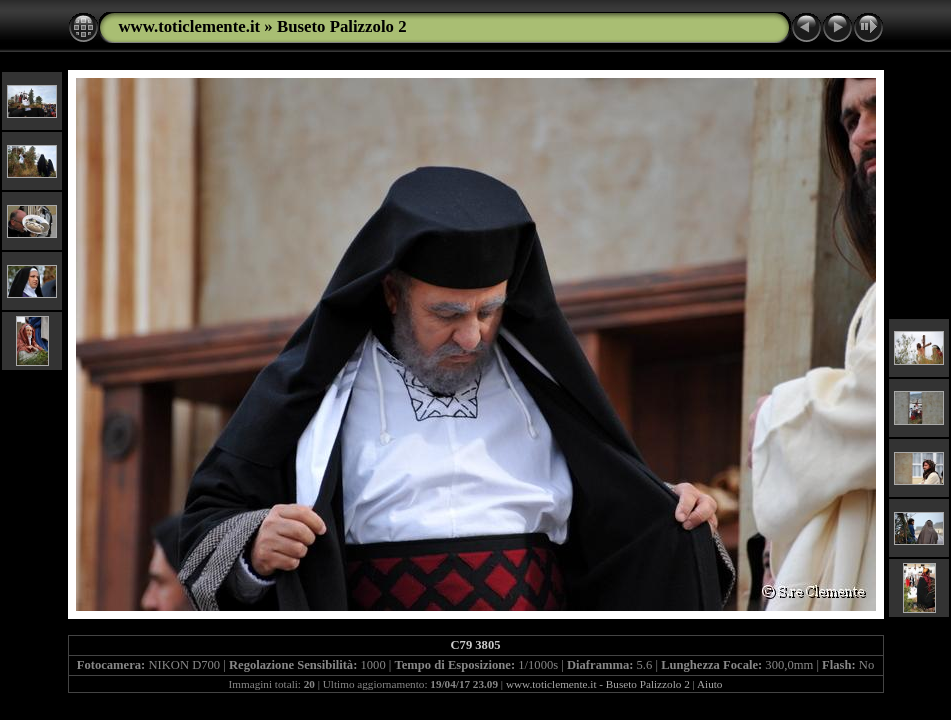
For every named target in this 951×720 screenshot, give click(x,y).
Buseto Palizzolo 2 (342, 26)
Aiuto (709, 684)
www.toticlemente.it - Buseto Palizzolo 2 (598, 684)
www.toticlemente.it (190, 26)
